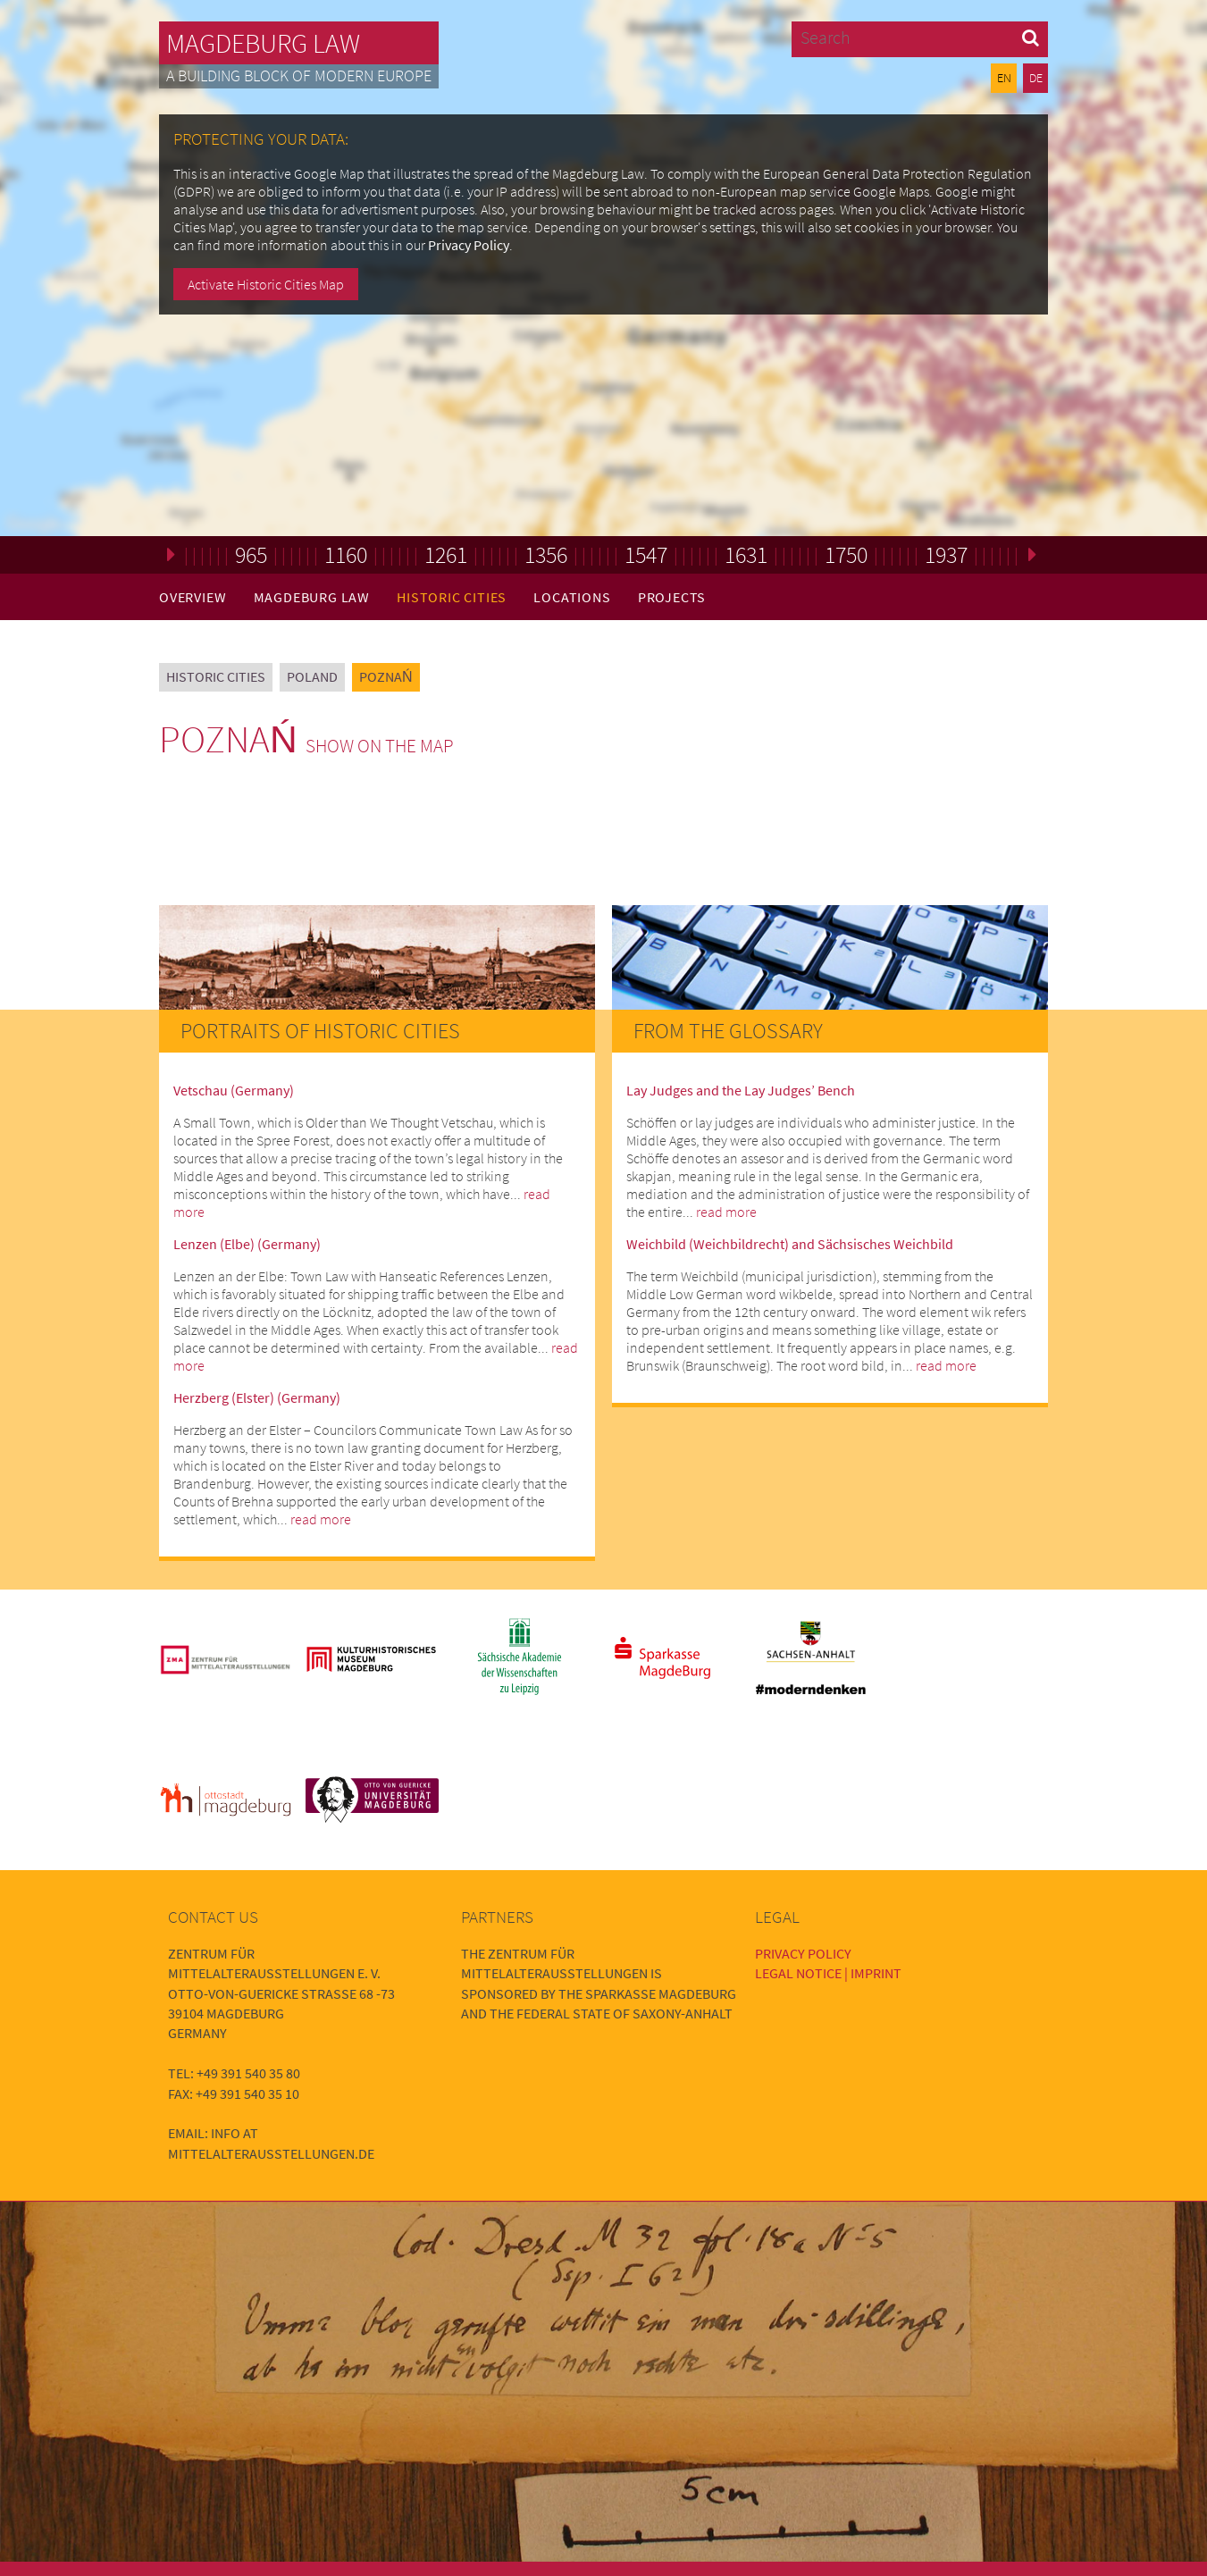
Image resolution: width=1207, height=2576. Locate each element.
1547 (645, 554)
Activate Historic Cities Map (266, 284)
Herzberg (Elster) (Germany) (256, 1397)
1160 (345, 554)
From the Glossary (728, 1031)
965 (251, 554)
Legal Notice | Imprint (828, 1973)
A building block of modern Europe (299, 76)
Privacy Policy (468, 245)
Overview (192, 597)
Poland (312, 676)
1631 (746, 554)
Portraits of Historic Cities (320, 1031)
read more (320, 1519)
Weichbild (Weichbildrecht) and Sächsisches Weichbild (789, 1244)
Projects (672, 597)
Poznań (386, 676)
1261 (445, 554)
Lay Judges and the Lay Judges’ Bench (740, 1090)
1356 (545, 554)
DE (1036, 78)
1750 (846, 554)
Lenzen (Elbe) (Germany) (247, 1244)
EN (1004, 78)
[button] (1030, 37)
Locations (571, 597)
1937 (946, 554)
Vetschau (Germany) (233, 1090)
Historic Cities (452, 597)
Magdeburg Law (263, 43)
